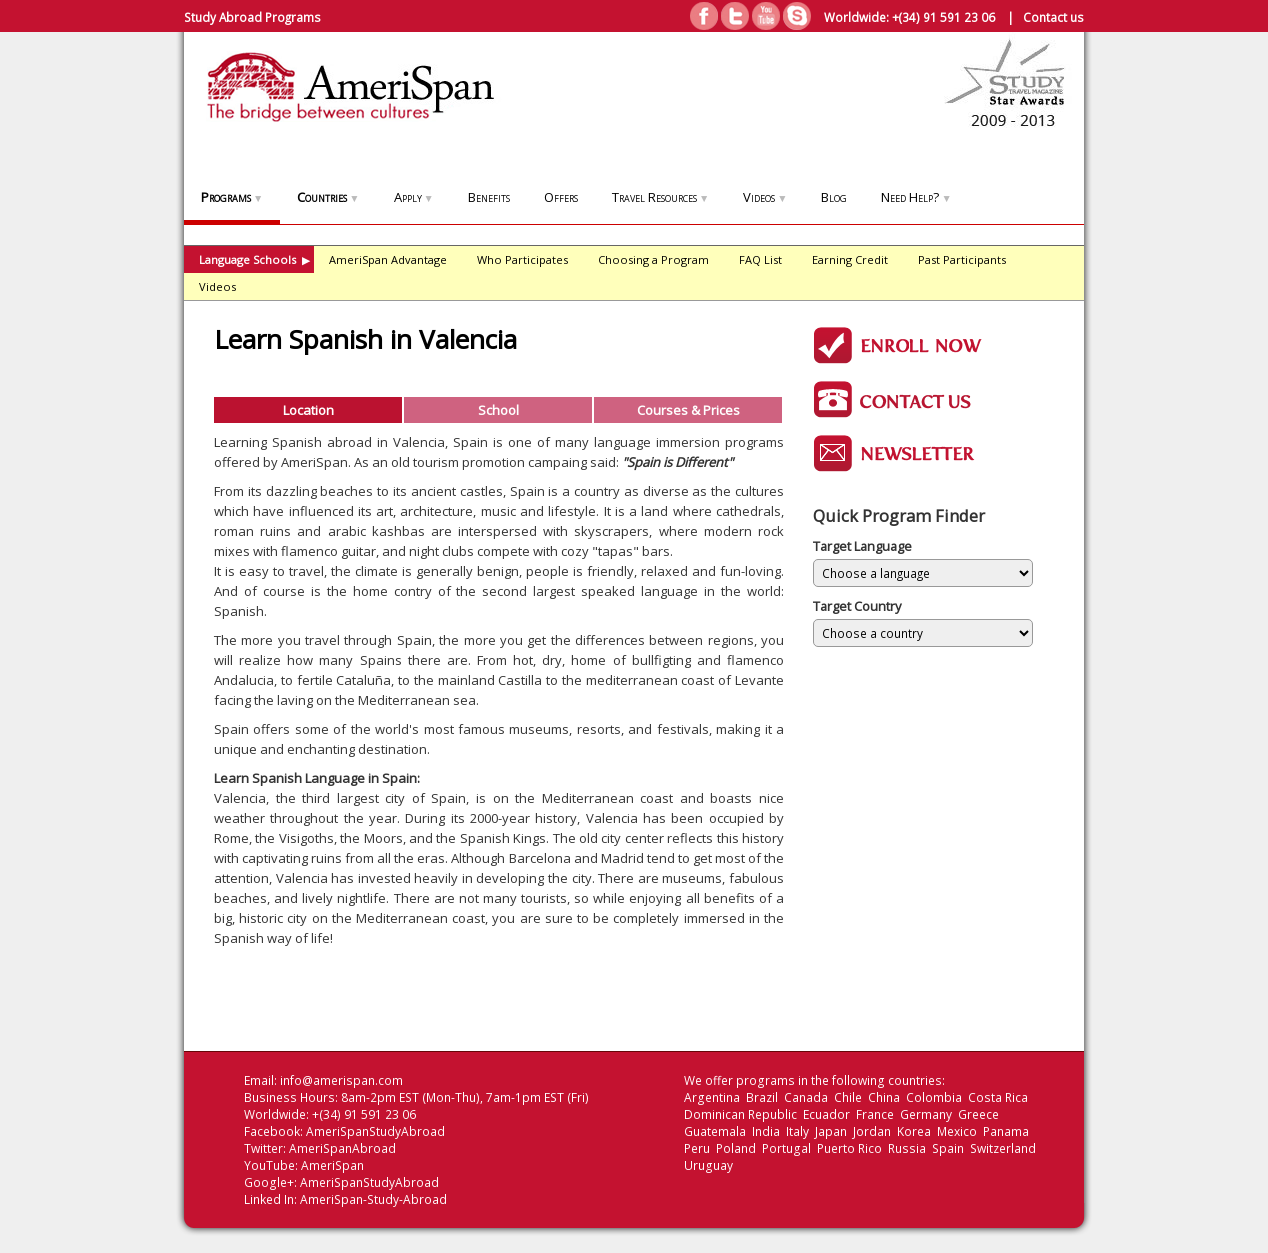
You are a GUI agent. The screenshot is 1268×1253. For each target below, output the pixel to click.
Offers (561, 197)
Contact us (1053, 17)
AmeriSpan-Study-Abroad (373, 1199)
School (498, 410)
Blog (834, 197)
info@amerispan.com (341, 1080)
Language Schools (254, 259)
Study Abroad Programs (252, 17)
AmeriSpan (332, 1165)
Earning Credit (850, 259)
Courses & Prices (688, 410)
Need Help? (916, 197)
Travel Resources (660, 197)
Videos (765, 197)
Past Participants (962, 259)
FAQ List (760, 259)
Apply (414, 197)
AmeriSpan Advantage (388, 259)
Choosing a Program (653, 259)
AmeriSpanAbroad (342, 1148)
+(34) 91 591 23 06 (943, 17)
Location (308, 410)
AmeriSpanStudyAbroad (375, 1131)
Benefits (489, 197)
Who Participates (522, 259)
